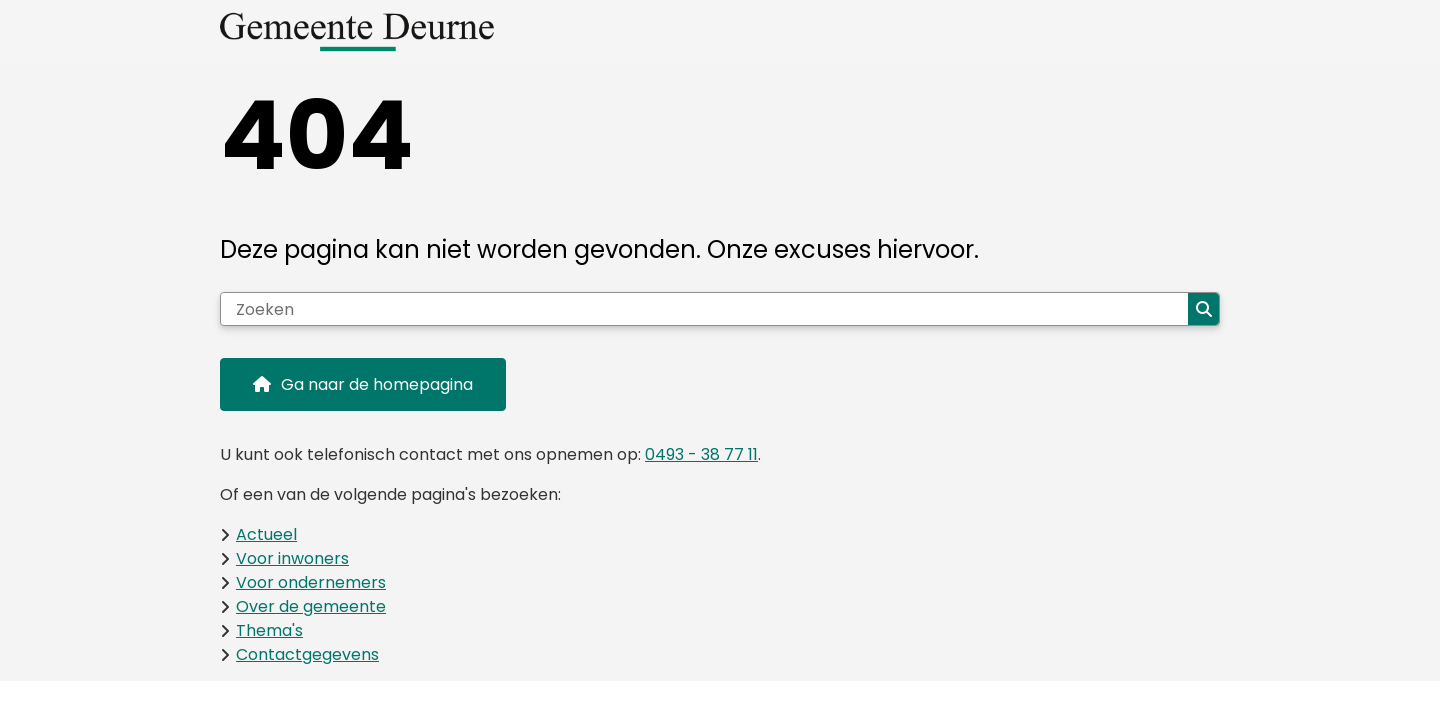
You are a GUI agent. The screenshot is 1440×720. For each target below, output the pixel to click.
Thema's (269, 630)
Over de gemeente (311, 606)
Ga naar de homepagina (377, 384)
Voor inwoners (292, 558)
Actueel (266, 534)
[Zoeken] (704, 309)
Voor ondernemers (311, 582)
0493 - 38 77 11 (701, 454)
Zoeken (1204, 309)
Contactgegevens (307, 654)
